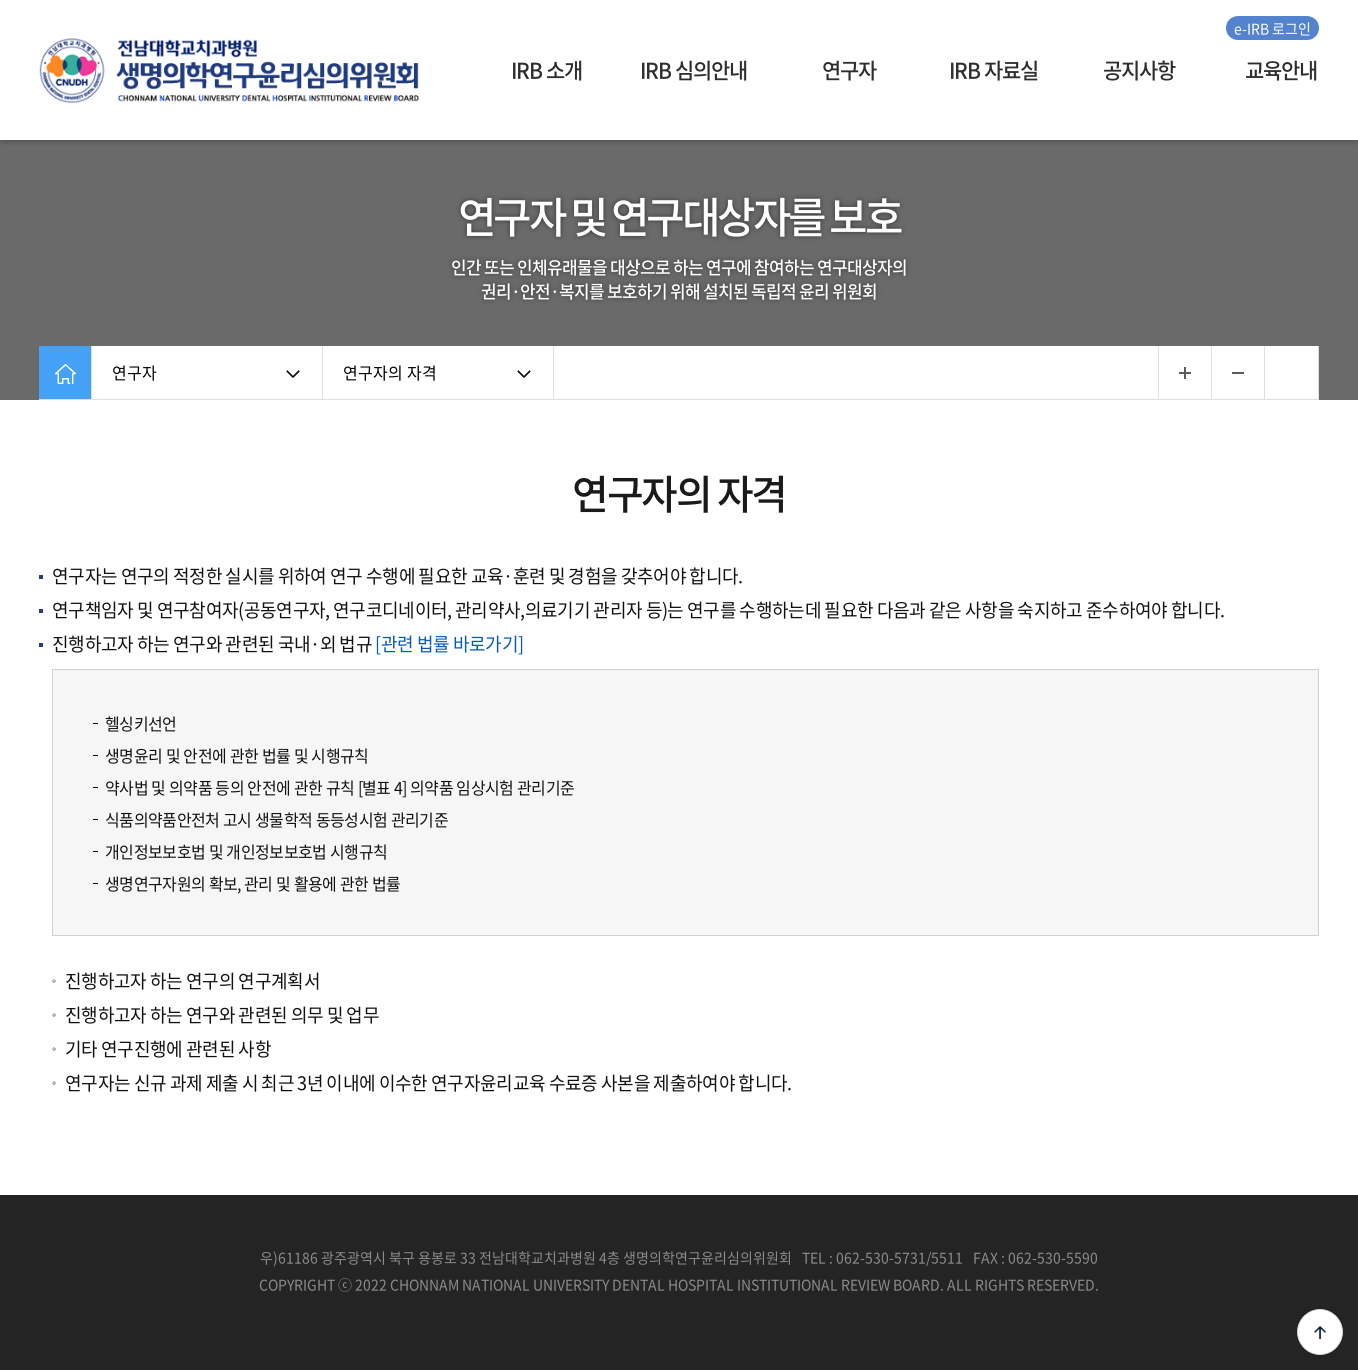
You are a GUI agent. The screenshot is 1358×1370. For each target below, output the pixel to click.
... (1184, 372)
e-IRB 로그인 (1272, 28)
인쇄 (1292, 372)
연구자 (134, 372)
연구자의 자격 (390, 372)
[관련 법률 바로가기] (449, 643)
